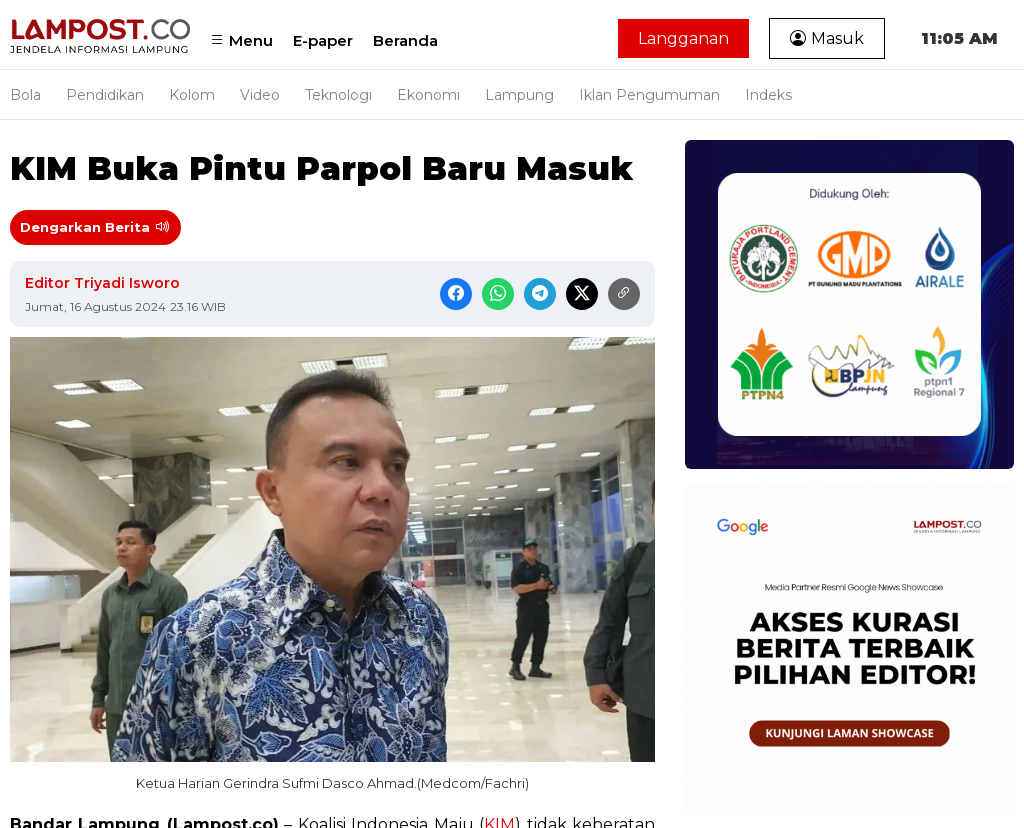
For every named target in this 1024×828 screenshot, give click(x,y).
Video (260, 95)
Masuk (827, 38)
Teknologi (338, 95)
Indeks (768, 95)
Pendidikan (105, 95)
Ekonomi (428, 95)
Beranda (405, 40)
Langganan (683, 38)
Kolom (192, 95)
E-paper (323, 40)
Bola (25, 95)
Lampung (519, 95)
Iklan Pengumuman (649, 95)
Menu (241, 40)
